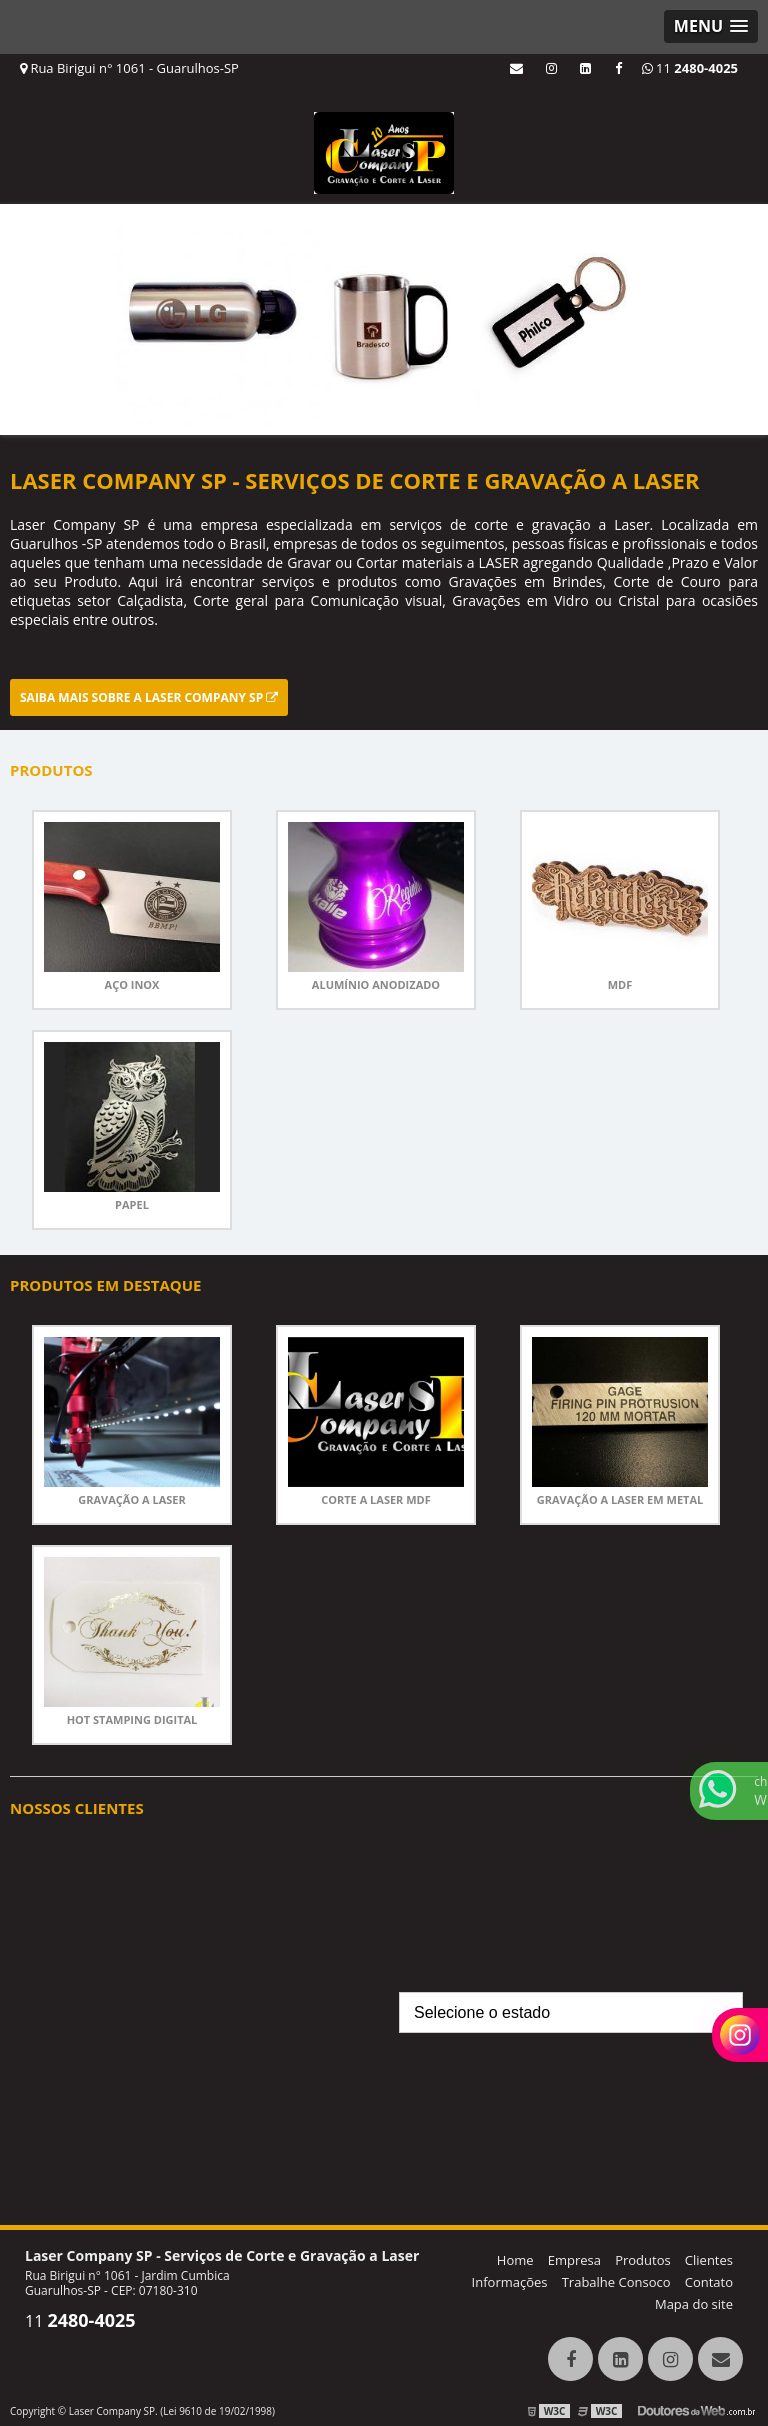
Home (515, 2260)
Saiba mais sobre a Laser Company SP (149, 697)
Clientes (709, 2260)
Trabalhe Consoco (616, 2282)
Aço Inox (132, 984)
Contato (709, 2282)
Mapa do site (694, 2304)
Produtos (643, 2260)
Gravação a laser (132, 1499)
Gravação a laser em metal (620, 1499)
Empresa (574, 2260)
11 (690, 68)
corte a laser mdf (376, 1499)
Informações (510, 2282)
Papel (132, 1204)
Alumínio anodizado (376, 984)
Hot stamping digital (132, 1719)
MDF (620, 984)
